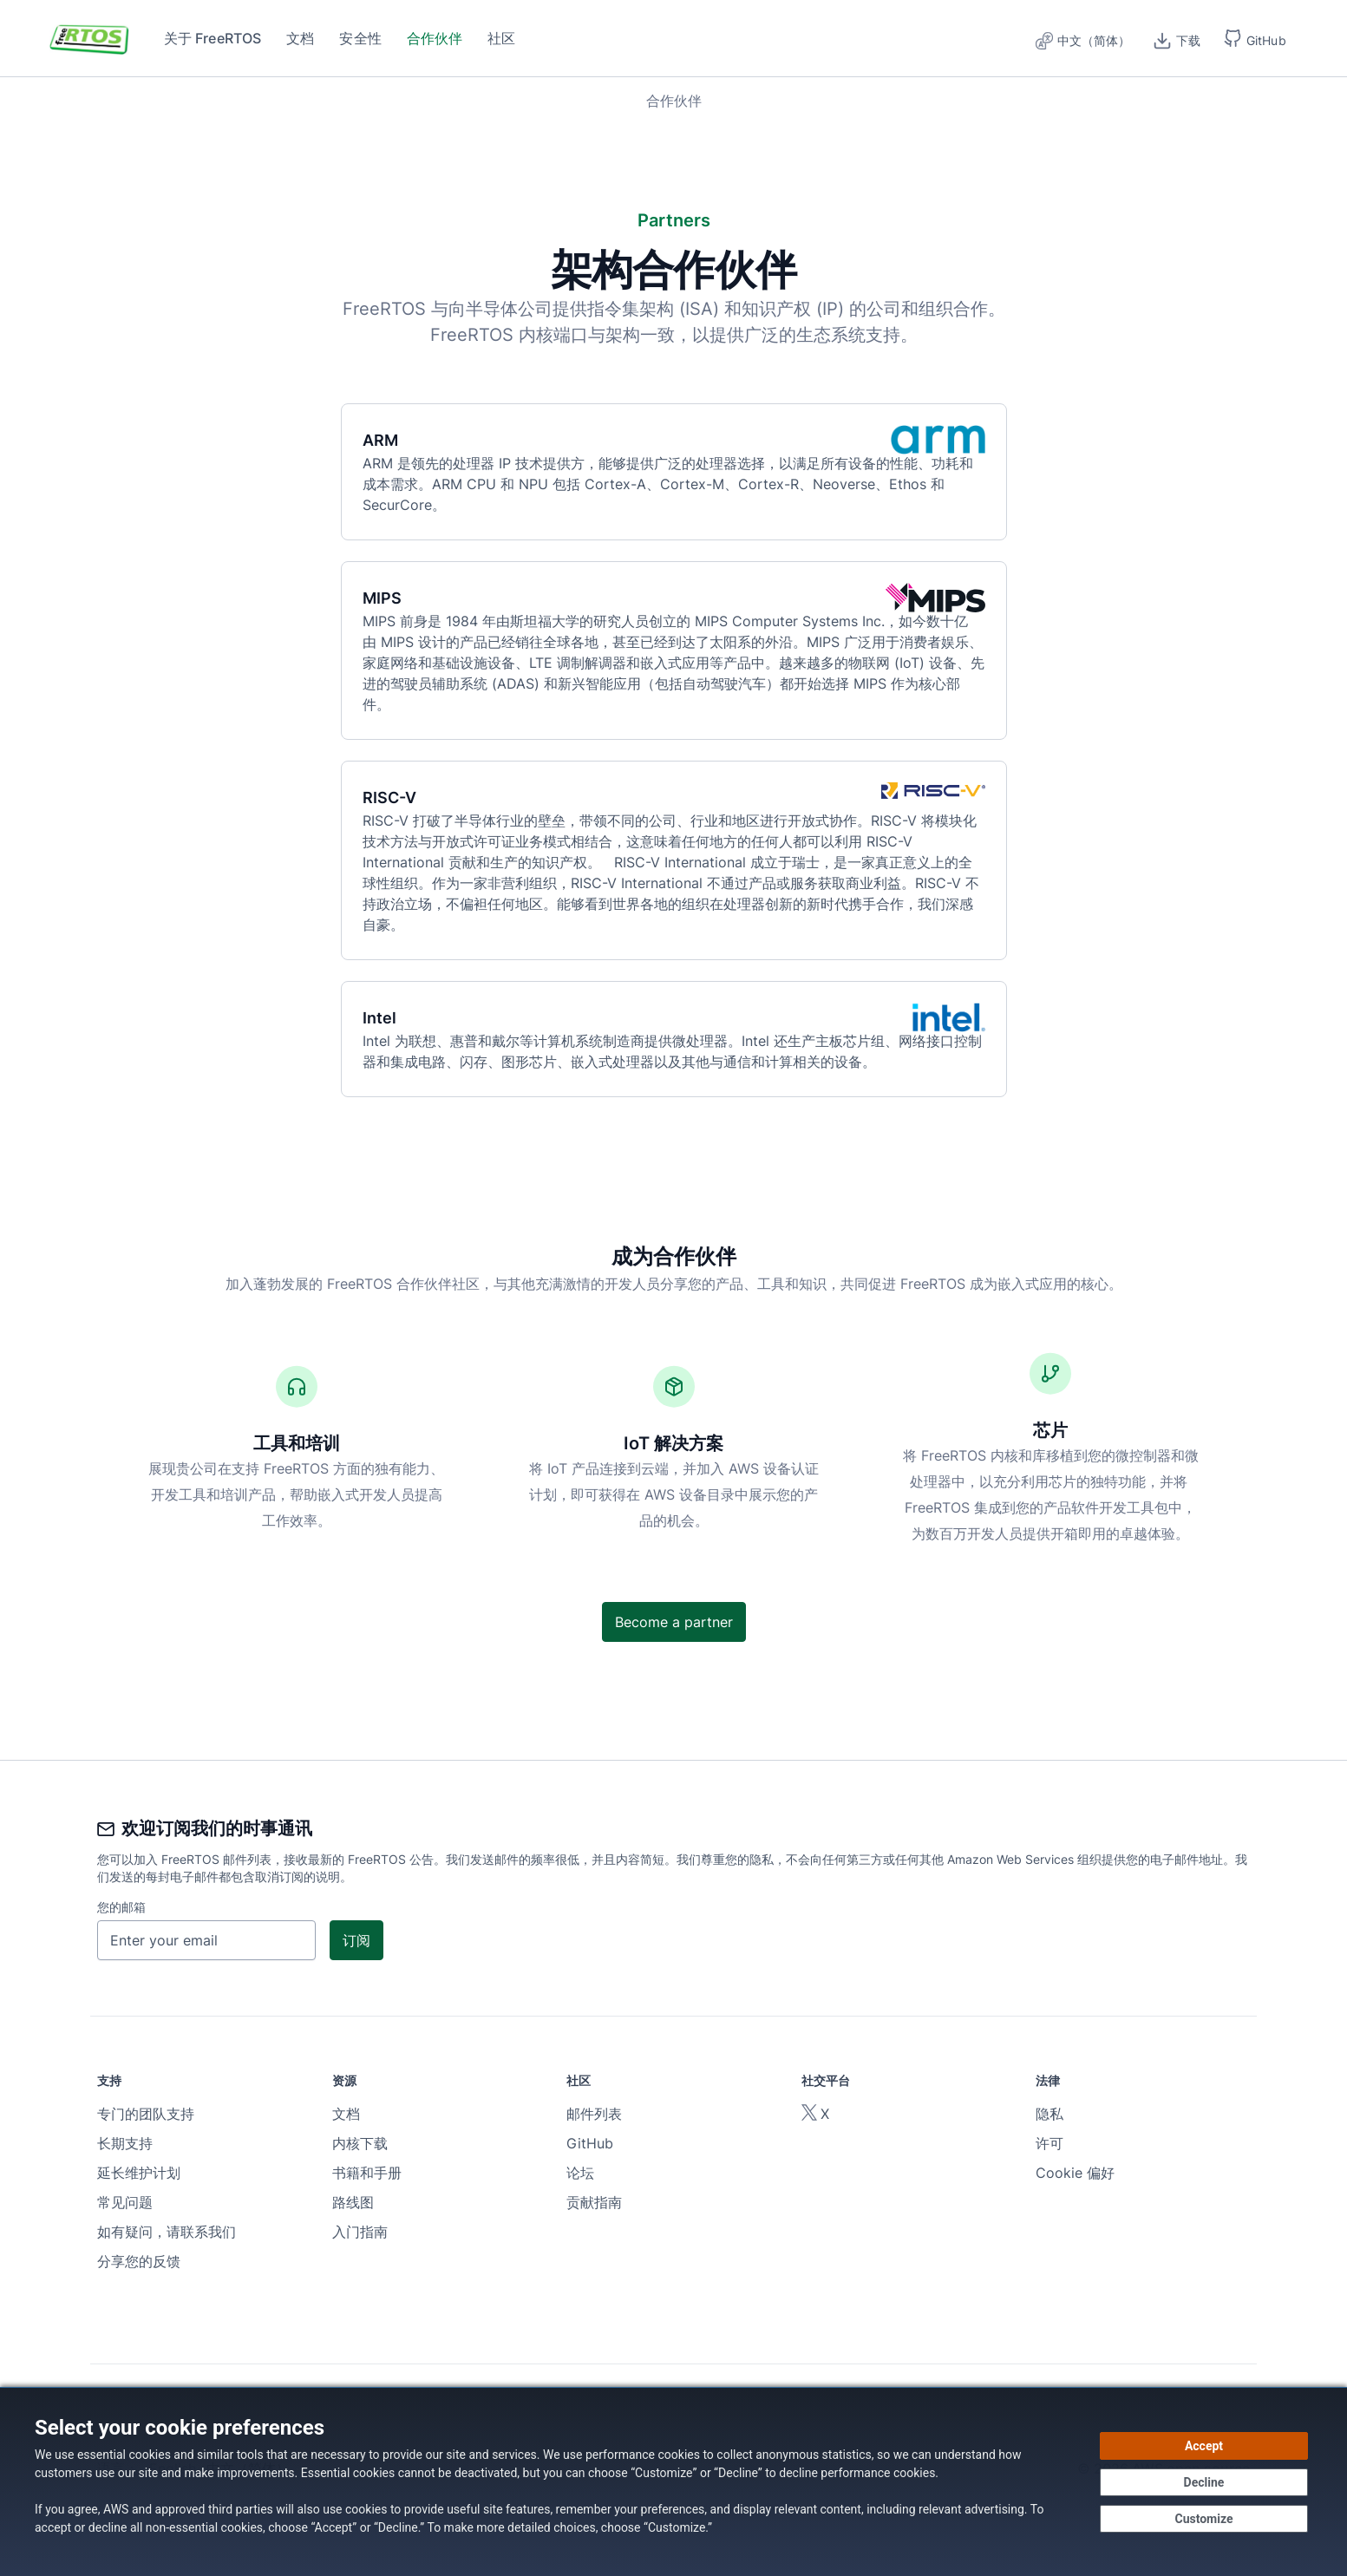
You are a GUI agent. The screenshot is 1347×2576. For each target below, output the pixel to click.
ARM (391, 440)
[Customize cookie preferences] (1204, 2519)
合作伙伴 (435, 38)
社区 (501, 38)
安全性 (360, 38)
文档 (300, 38)
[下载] (1177, 38)
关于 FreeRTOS (213, 38)
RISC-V (400, 797)
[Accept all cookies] (1204, 2446)
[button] (1255, 38)
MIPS (392, 598)
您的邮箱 (121, 1906)
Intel (390, 1018)
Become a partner (674, 1622)
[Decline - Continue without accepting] (1204, 2482)
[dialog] (673, 2481)
